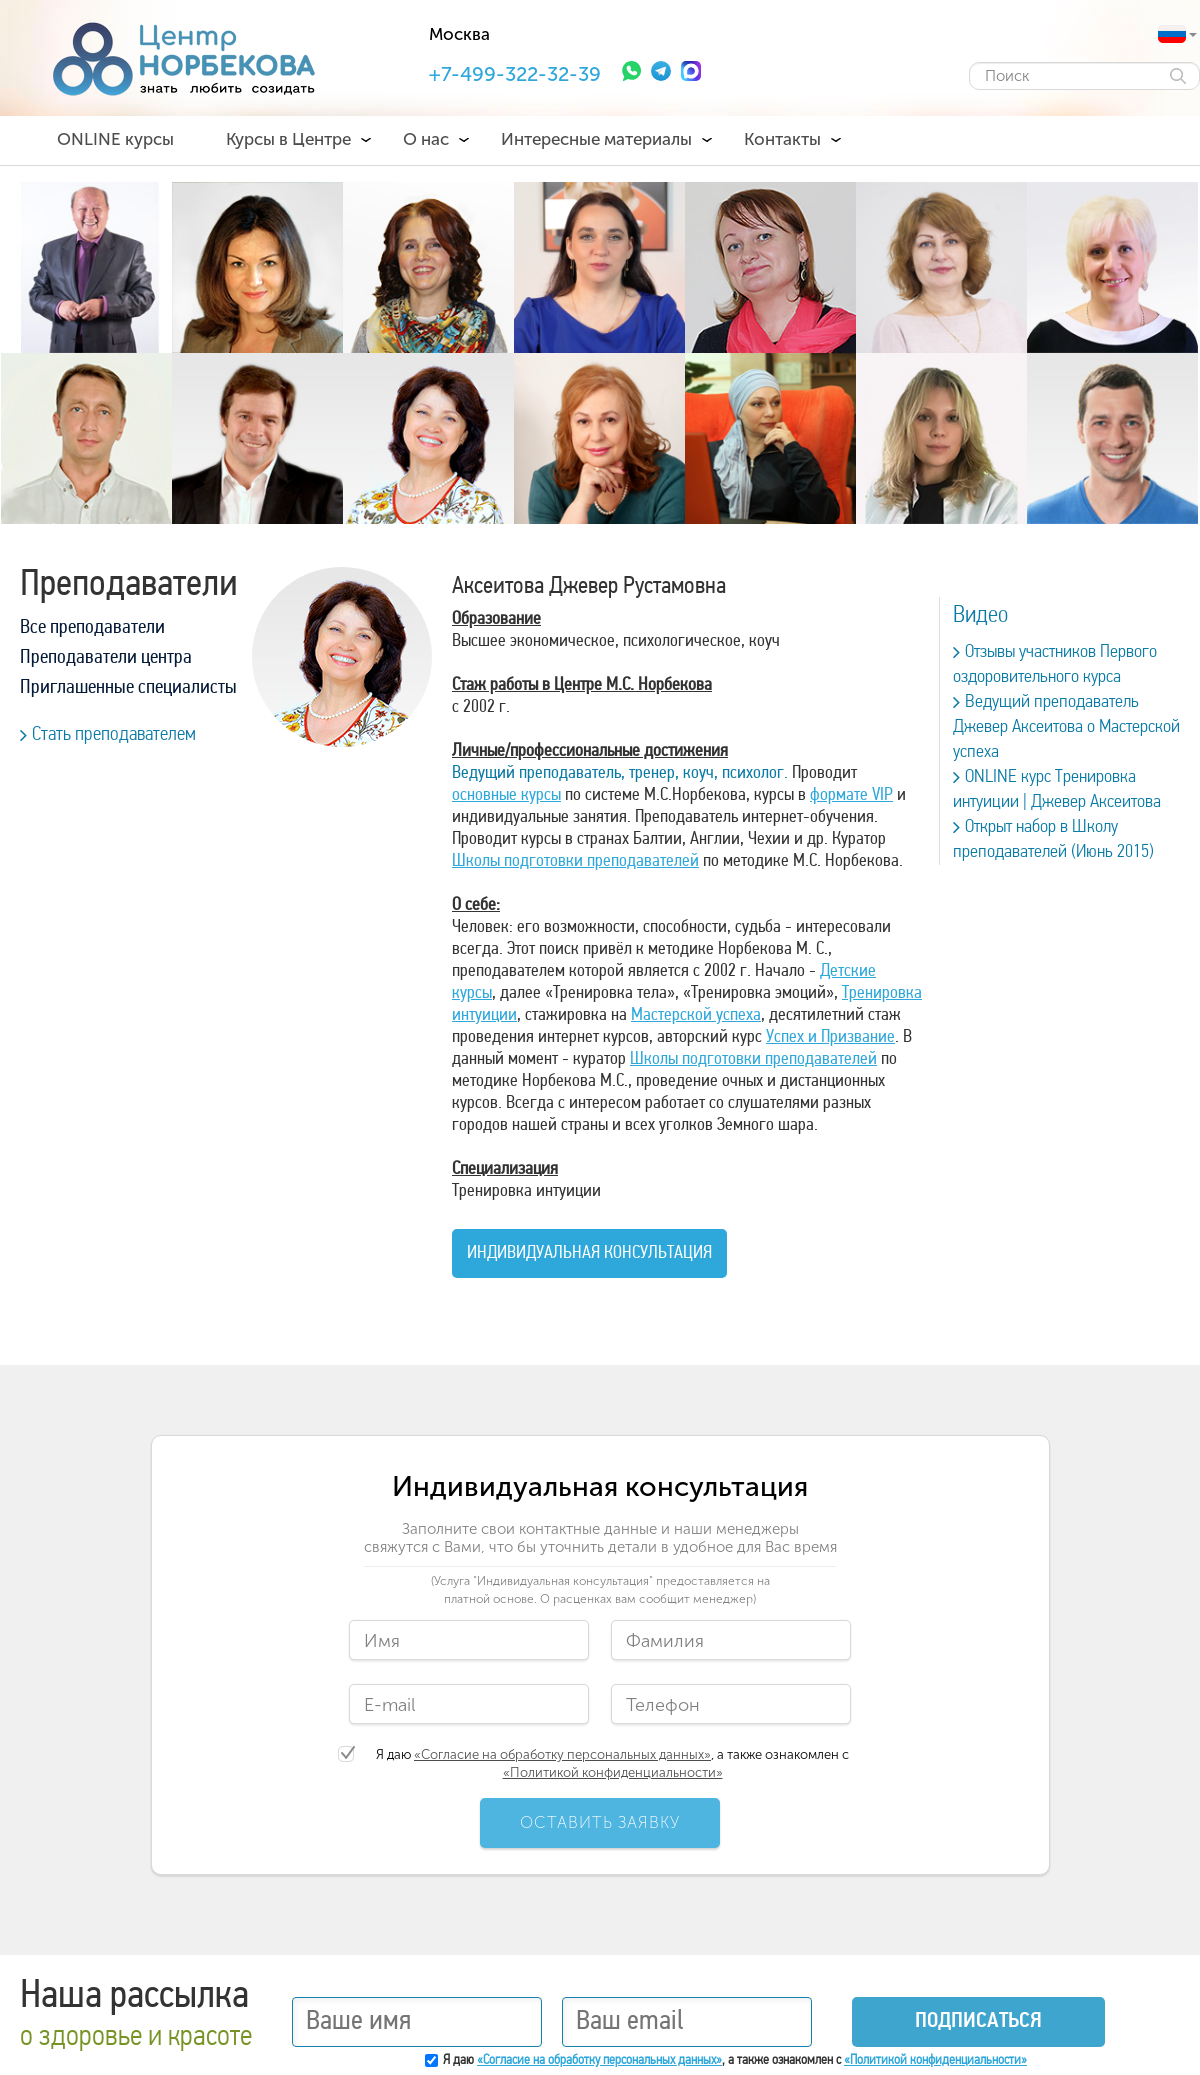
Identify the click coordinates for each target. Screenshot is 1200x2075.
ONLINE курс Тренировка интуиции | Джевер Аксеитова (1057, 789)
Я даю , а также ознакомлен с (612, 1763)
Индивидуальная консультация (589, 1253)
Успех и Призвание (830, 1037)
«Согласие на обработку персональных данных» (562, 1754)
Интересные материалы (596, 139)
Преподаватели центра (106, 658)
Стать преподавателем (108, 735)
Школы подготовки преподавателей (575, 861)
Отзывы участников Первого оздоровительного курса (1055, 664)
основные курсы (506, 795)
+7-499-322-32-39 (515, 74)
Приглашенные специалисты (128, 688)
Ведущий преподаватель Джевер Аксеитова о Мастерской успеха (1066, 727)
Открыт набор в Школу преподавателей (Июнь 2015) (1053, 839)
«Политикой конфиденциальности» (613, 1772)
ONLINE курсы (115, 139)
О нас (426, 139)
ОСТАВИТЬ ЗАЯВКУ (600, 1822)
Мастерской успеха (696, 1015)
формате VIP (851, 795)
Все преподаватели (92, 628)
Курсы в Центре (288, 139)
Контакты (782, 139)
